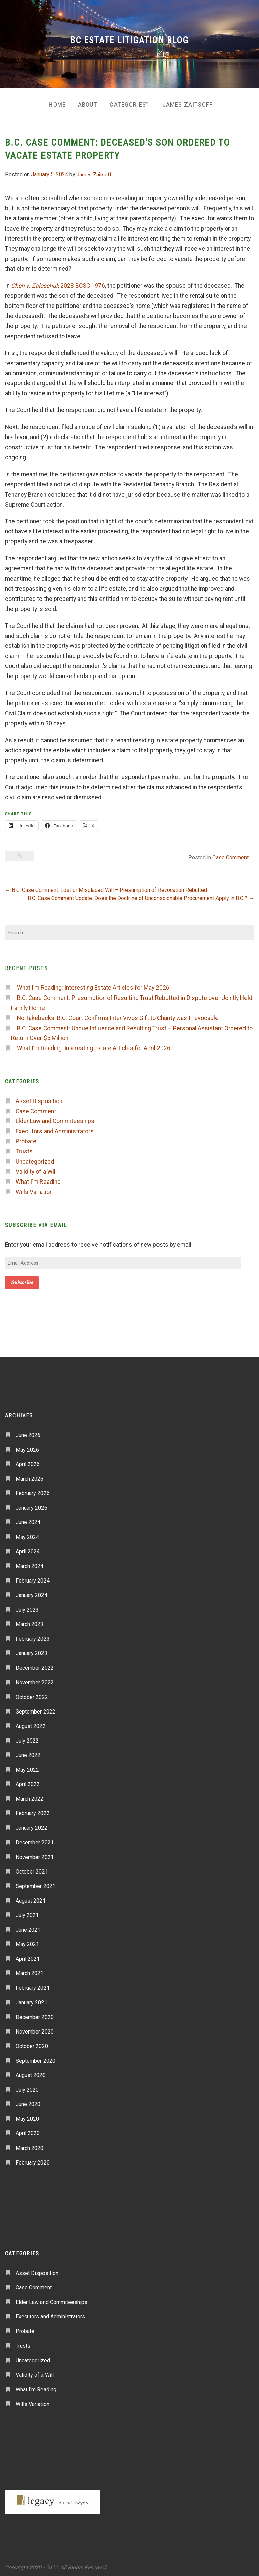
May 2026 (27, 1447)
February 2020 (33, 2159)
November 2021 (35, 1854)
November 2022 (35, 1679)
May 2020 (27, 2116)
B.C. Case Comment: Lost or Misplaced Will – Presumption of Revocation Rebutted (106, 887)
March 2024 (30, 1563)
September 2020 (35, 2058)
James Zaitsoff (191, 103)
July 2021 (27, 1912)
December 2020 (35, 2014)
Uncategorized (35, 1159)
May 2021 (27, 1941)
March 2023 (30, 1621)
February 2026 (33, 1490)
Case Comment (230, 854)
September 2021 (35, 1883)
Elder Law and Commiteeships (55, 1118)
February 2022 (33, 1810)
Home (51, 103)
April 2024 (28, 1548)
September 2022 (35, 1708)
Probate (26, 1138)
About (84, 103)
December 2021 (35, 1839)
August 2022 (31, 1723)
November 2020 (35, 2028)
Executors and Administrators (55, 1128)
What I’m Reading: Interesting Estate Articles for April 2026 (93, 1045)
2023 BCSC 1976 (58, 283)
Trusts (24, 1148)
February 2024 (33, 1578)
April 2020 (28, 2130)
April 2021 (28, 1956)
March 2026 (30, 1476)
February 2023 (33, 1636)
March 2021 (30, 1970)
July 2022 (27, 1738)
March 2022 (30, 1796)
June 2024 (28, 1519)
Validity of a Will (36, 1169)
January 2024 (31, 1592)
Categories (127, 103)
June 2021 (28, 1927)
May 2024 (27, 1534)
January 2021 (31, 1999)
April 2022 (28, 1781)
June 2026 (28, 1432)
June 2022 (28, 1752)
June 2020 (28, 2101)
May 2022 (27, 1767)
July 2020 (27, 2087)
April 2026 (28, 1461)
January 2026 (31, 1505)
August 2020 (31, 2072)
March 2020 (30, 2145)
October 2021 (32, 1868)
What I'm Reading (38, 1179)
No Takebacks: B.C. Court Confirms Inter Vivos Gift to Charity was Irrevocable (118, 1015)
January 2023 (31, 1650)
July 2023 (27, 1607)
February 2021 (33, 1985)
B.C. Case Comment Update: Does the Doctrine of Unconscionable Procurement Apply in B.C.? (141, 895)
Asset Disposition (39, 1098)
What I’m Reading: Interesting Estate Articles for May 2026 (93, 985)
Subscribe (22, 1280)
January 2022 (31, 1825)
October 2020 (32, 2043)
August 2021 (31, 1898)
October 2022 (32, 1694)
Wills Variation (34, 1189)
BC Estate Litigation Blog (129, 40)
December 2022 (35, 1665)
